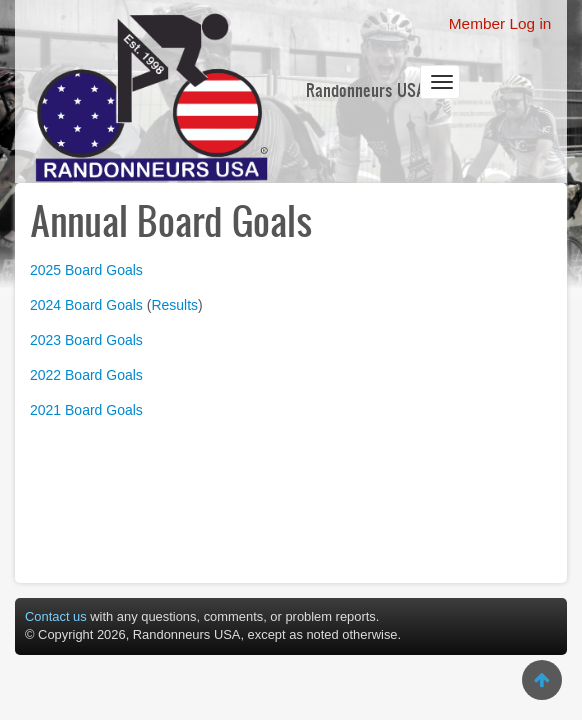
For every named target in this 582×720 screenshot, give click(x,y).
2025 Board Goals (86, 270)
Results (174, 305)
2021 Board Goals (86, 410)
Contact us (56, 616)
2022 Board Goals (86, 375)
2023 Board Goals (86, 340)
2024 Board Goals (86, 305)
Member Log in (500, 23)
